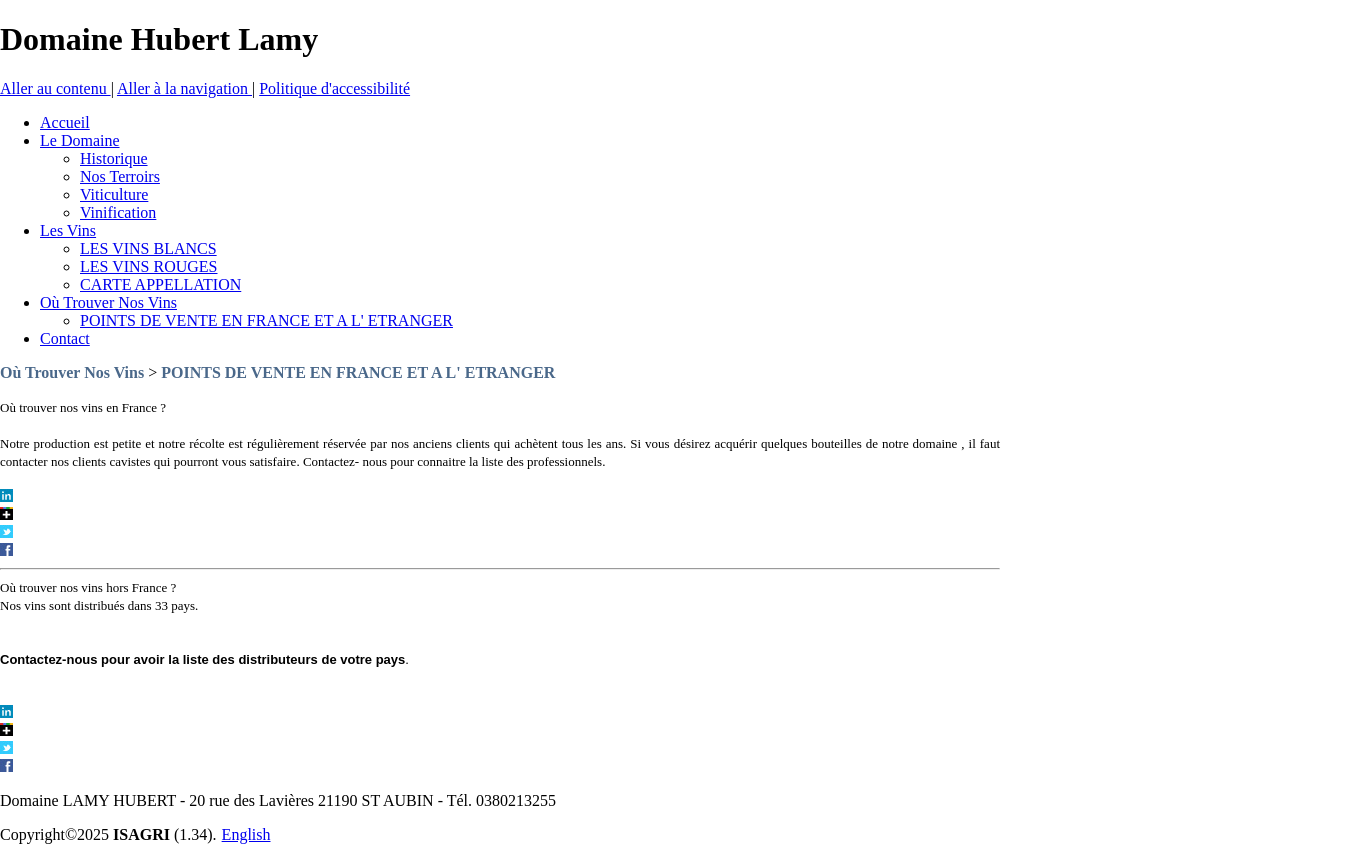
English (246, 834)
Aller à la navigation (184, 88)
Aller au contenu (55, 88)
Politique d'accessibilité (334, 88)
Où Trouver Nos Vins (72, 372)
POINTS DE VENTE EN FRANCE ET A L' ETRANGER (358, 372)
